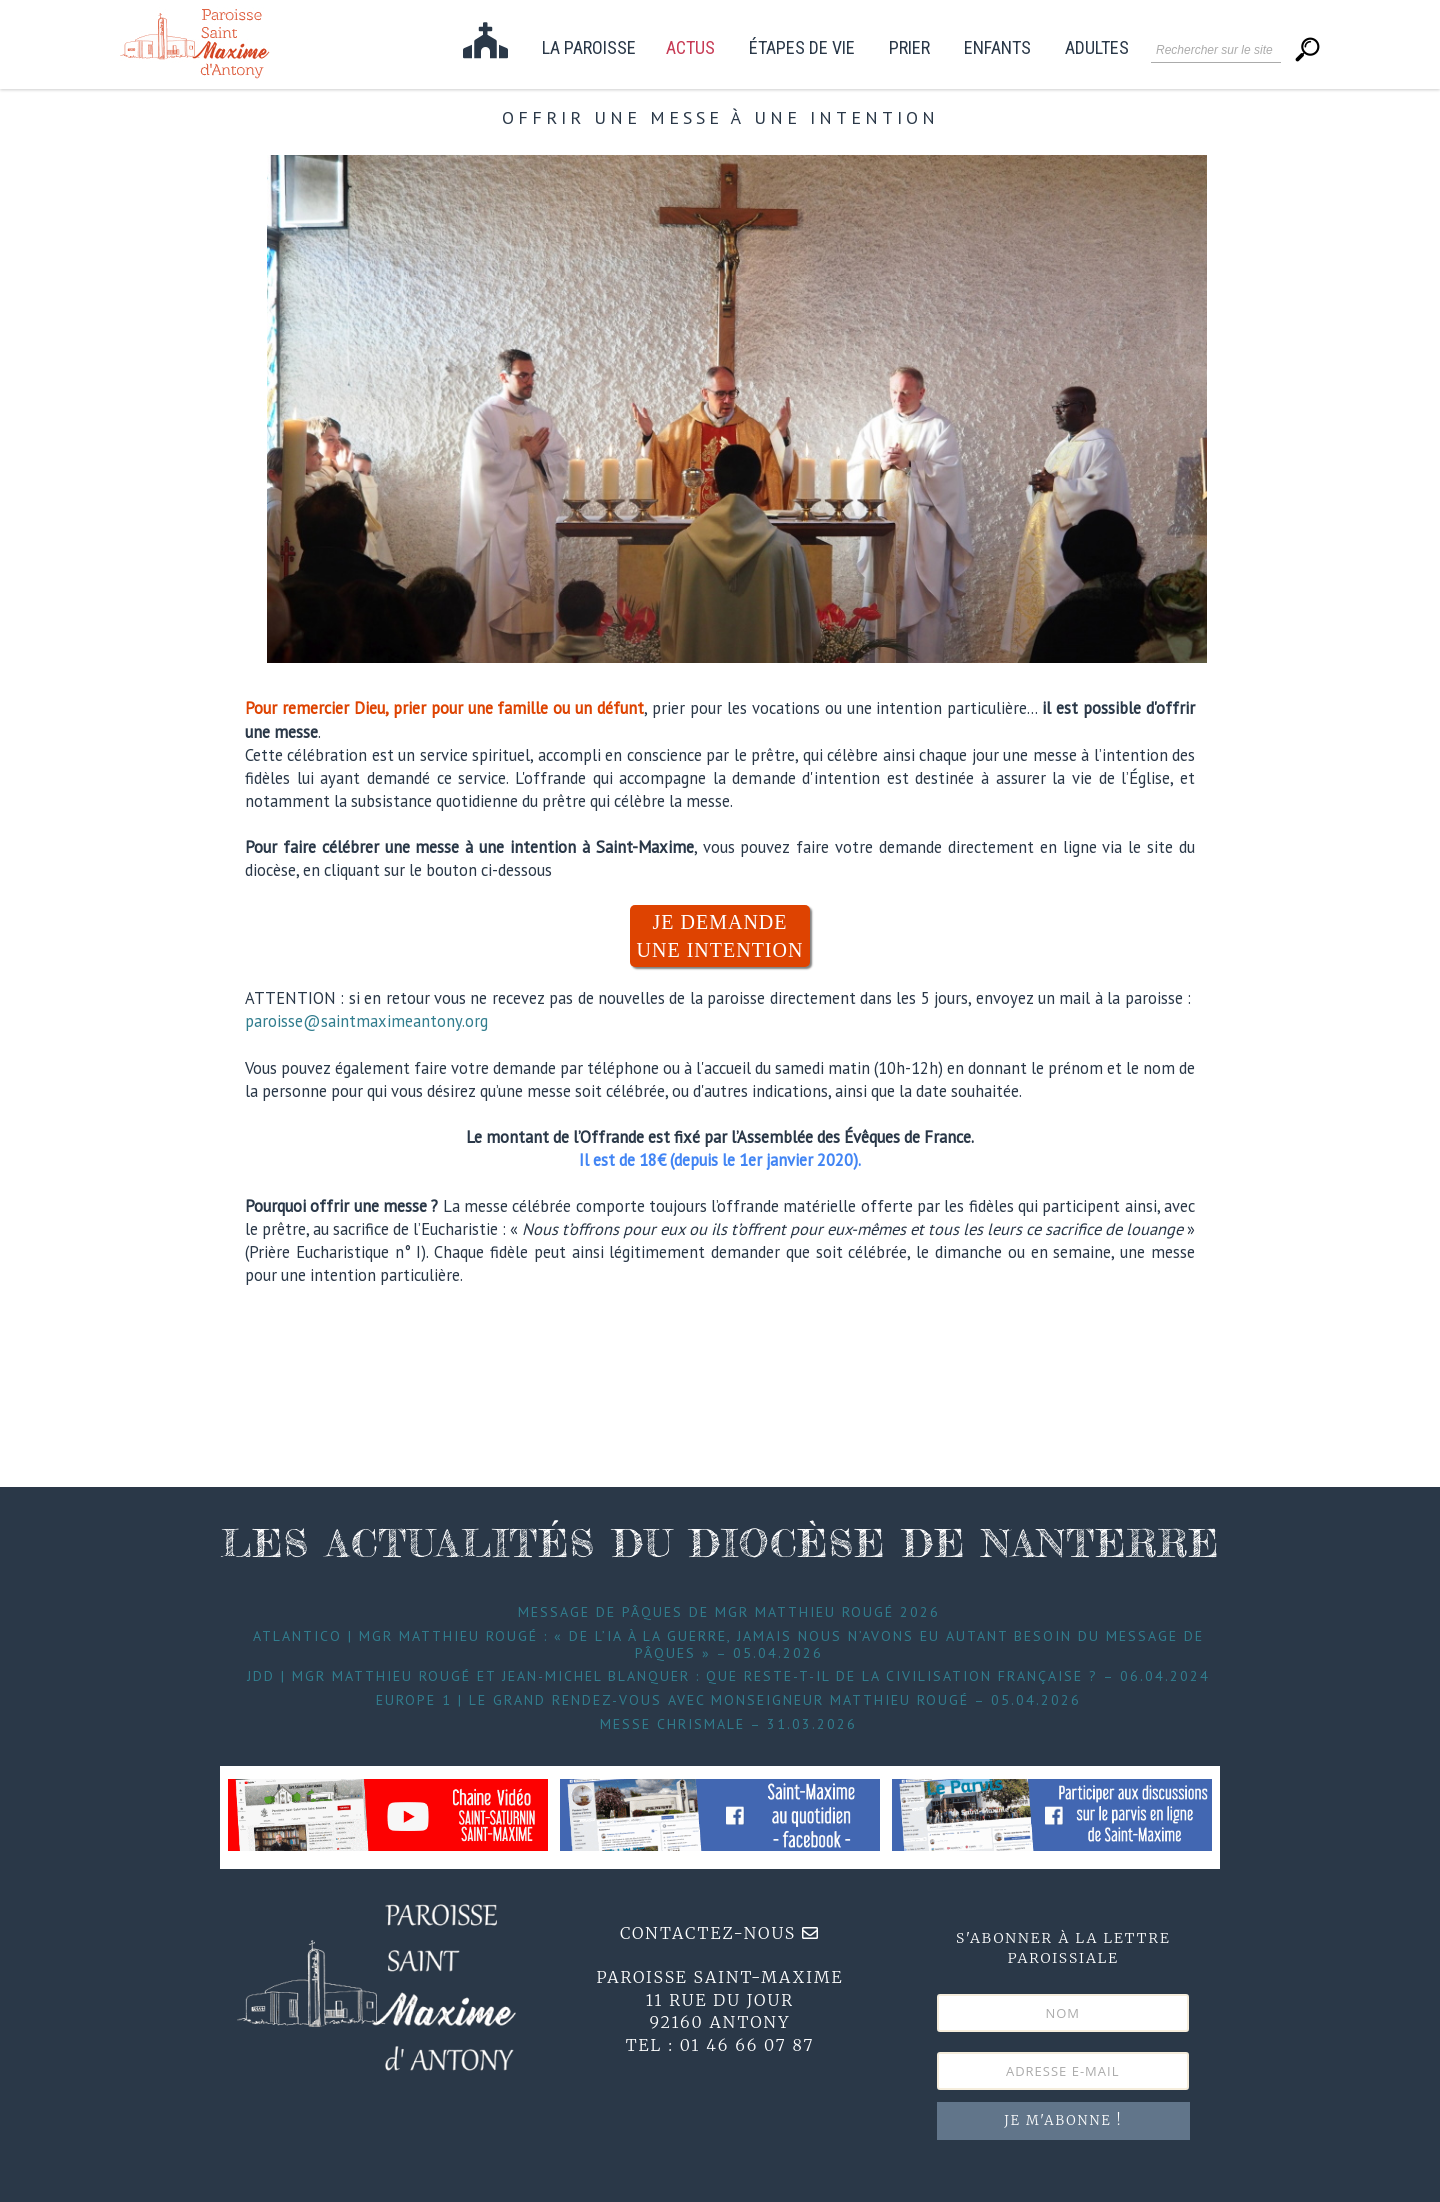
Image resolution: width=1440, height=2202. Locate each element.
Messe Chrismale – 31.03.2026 (728, 1724)
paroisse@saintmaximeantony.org (366, 1021)
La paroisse (589, 48)
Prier (909, 48)
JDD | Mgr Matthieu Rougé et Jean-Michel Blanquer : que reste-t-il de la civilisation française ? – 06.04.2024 (728, 1676)
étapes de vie (802, 48)
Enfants (997, 48)
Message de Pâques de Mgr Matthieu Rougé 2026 (729, 1612)
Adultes (1097, 48)
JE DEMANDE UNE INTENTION (720, 936)
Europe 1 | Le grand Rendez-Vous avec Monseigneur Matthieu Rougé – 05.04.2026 (728, 1700)
